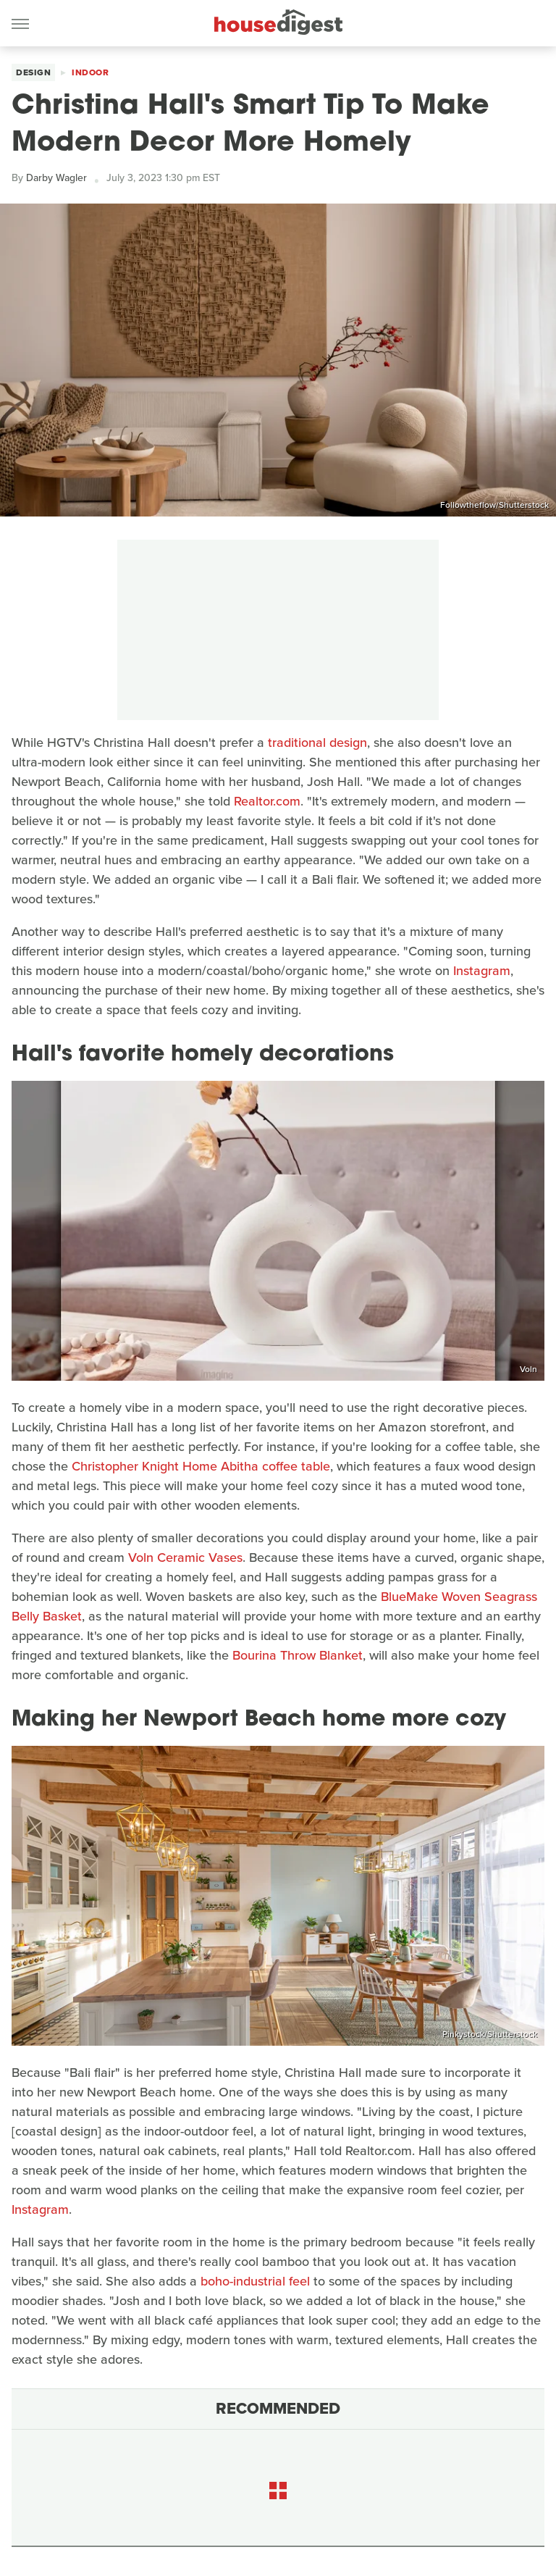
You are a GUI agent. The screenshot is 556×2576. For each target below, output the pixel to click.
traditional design (317, 742)
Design (33, 72)
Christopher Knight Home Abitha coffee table (201, 1466)
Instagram (481, 970)
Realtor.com (267, 801)
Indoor (90, 72)
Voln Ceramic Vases (185, 1557)
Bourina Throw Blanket (297, 1655)
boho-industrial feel (255, 2281)
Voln (528, 1369)
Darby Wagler (56, 177)
